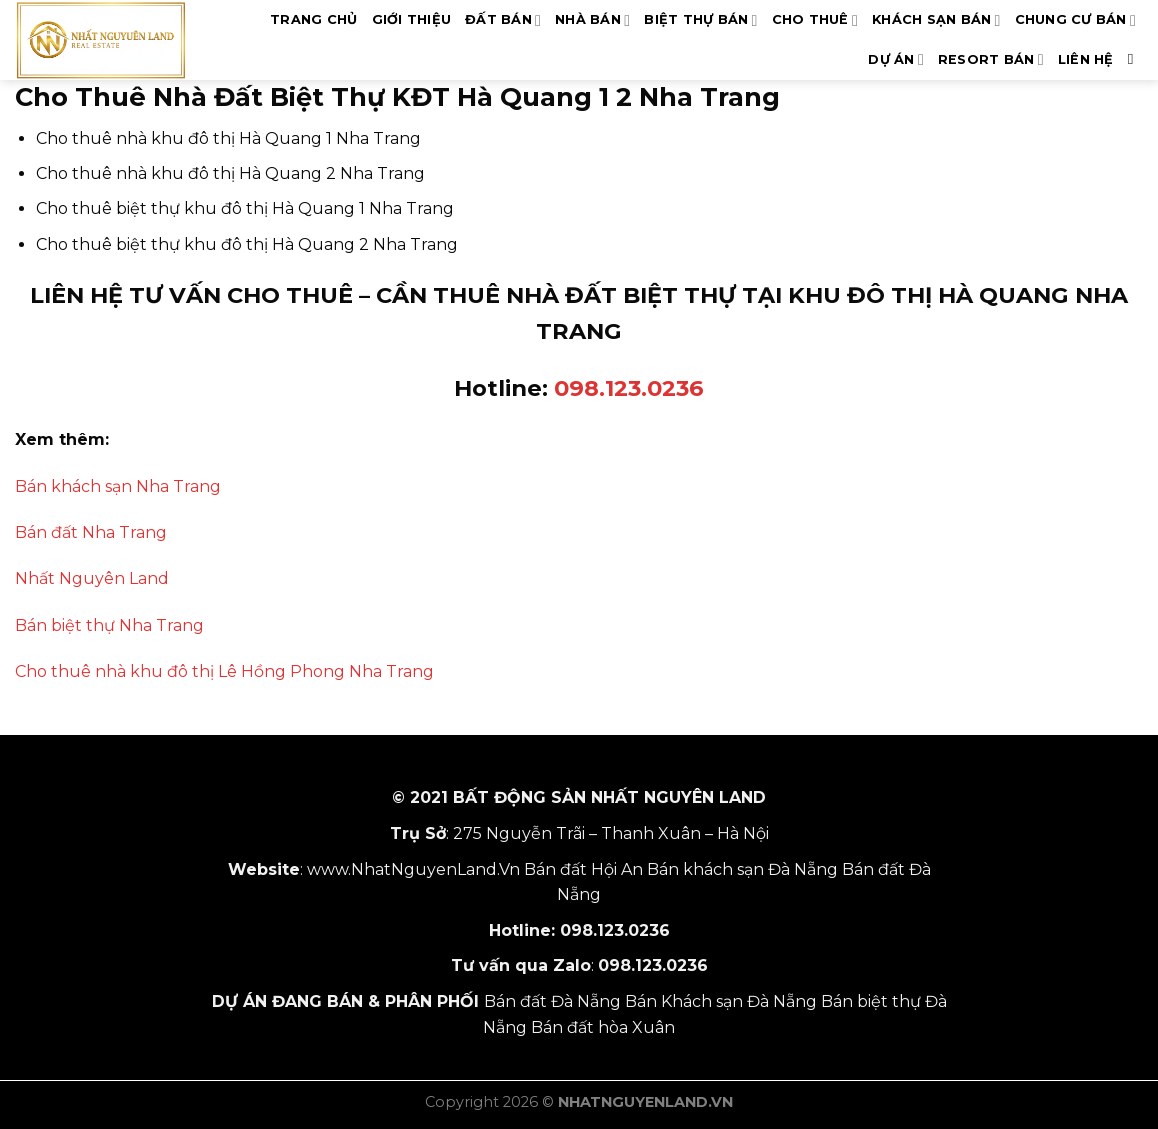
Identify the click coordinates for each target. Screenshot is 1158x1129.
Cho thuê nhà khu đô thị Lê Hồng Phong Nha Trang (224, 671)
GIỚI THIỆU (412, 19)
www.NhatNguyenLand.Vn (413, 869)
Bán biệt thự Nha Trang (109, 625)
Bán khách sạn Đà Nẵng (742, 869)
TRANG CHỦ (313, 19)
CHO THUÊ (815, 20)
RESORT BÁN (991, 59)
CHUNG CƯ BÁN (1075, 20)
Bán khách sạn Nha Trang (118, 486)
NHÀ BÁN (592, 20)
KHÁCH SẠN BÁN (936, 20)
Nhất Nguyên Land (92, 578)
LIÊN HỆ (1086, 59)
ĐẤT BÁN (503, 20)
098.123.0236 (629, 388)
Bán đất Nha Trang (91, 532)
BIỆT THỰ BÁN (700, 20)
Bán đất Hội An (583, 869)
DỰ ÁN (896, 59)
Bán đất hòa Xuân (603, 1027)
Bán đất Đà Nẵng (552, 1001)
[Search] (1135, 59)
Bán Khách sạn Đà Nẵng (721, 1001)
